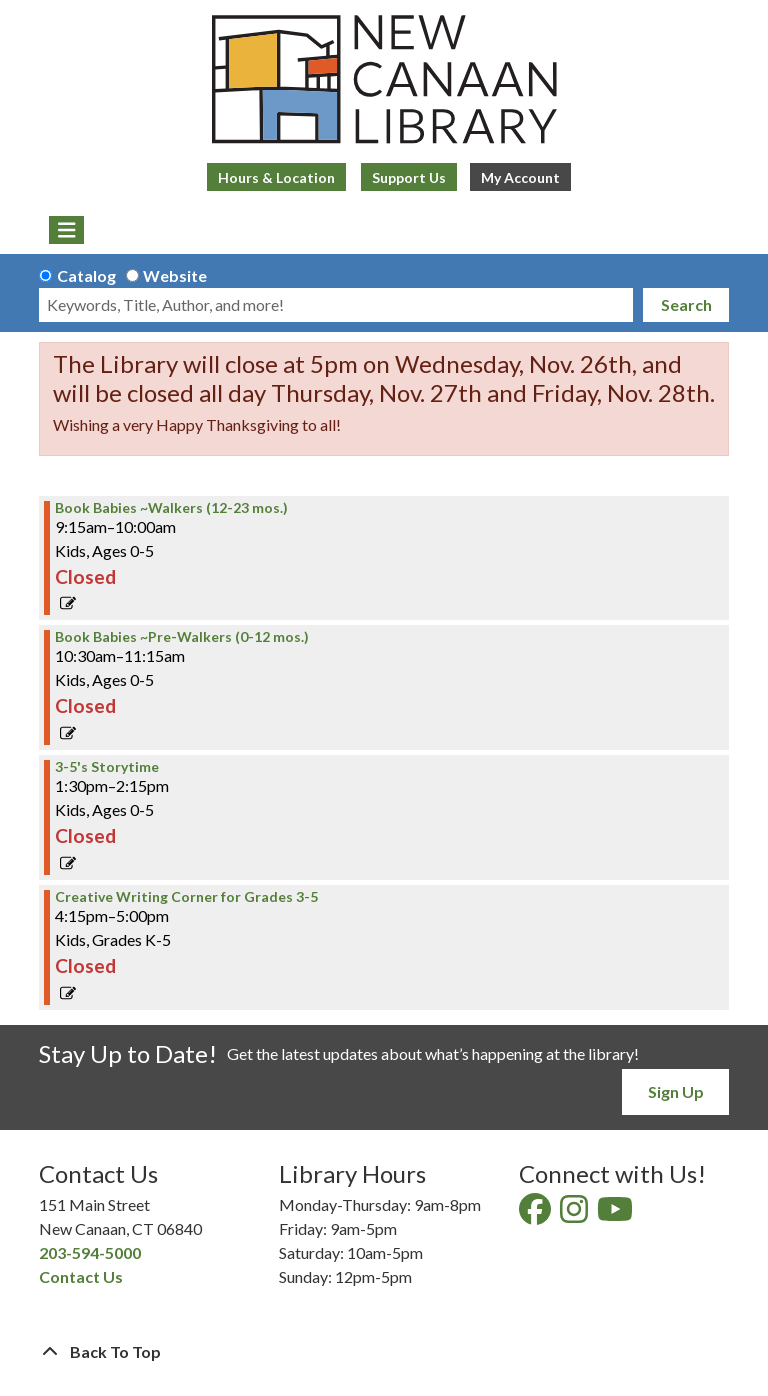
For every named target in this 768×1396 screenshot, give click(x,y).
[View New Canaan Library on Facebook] (536, 1214)
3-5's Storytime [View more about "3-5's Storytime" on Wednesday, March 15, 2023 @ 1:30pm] (107, 767)
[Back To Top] (384, 1352)
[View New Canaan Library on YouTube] (616, 1214)
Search (686, 304)
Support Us (409, 177)
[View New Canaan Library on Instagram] (575, 1214)
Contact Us (81, 1276)
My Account (520, 177)
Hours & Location (276, 177)
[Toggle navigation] (66, 230)
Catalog (86, 275)
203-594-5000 (90, 1252)
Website (175, 275)
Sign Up (676, 1091)
